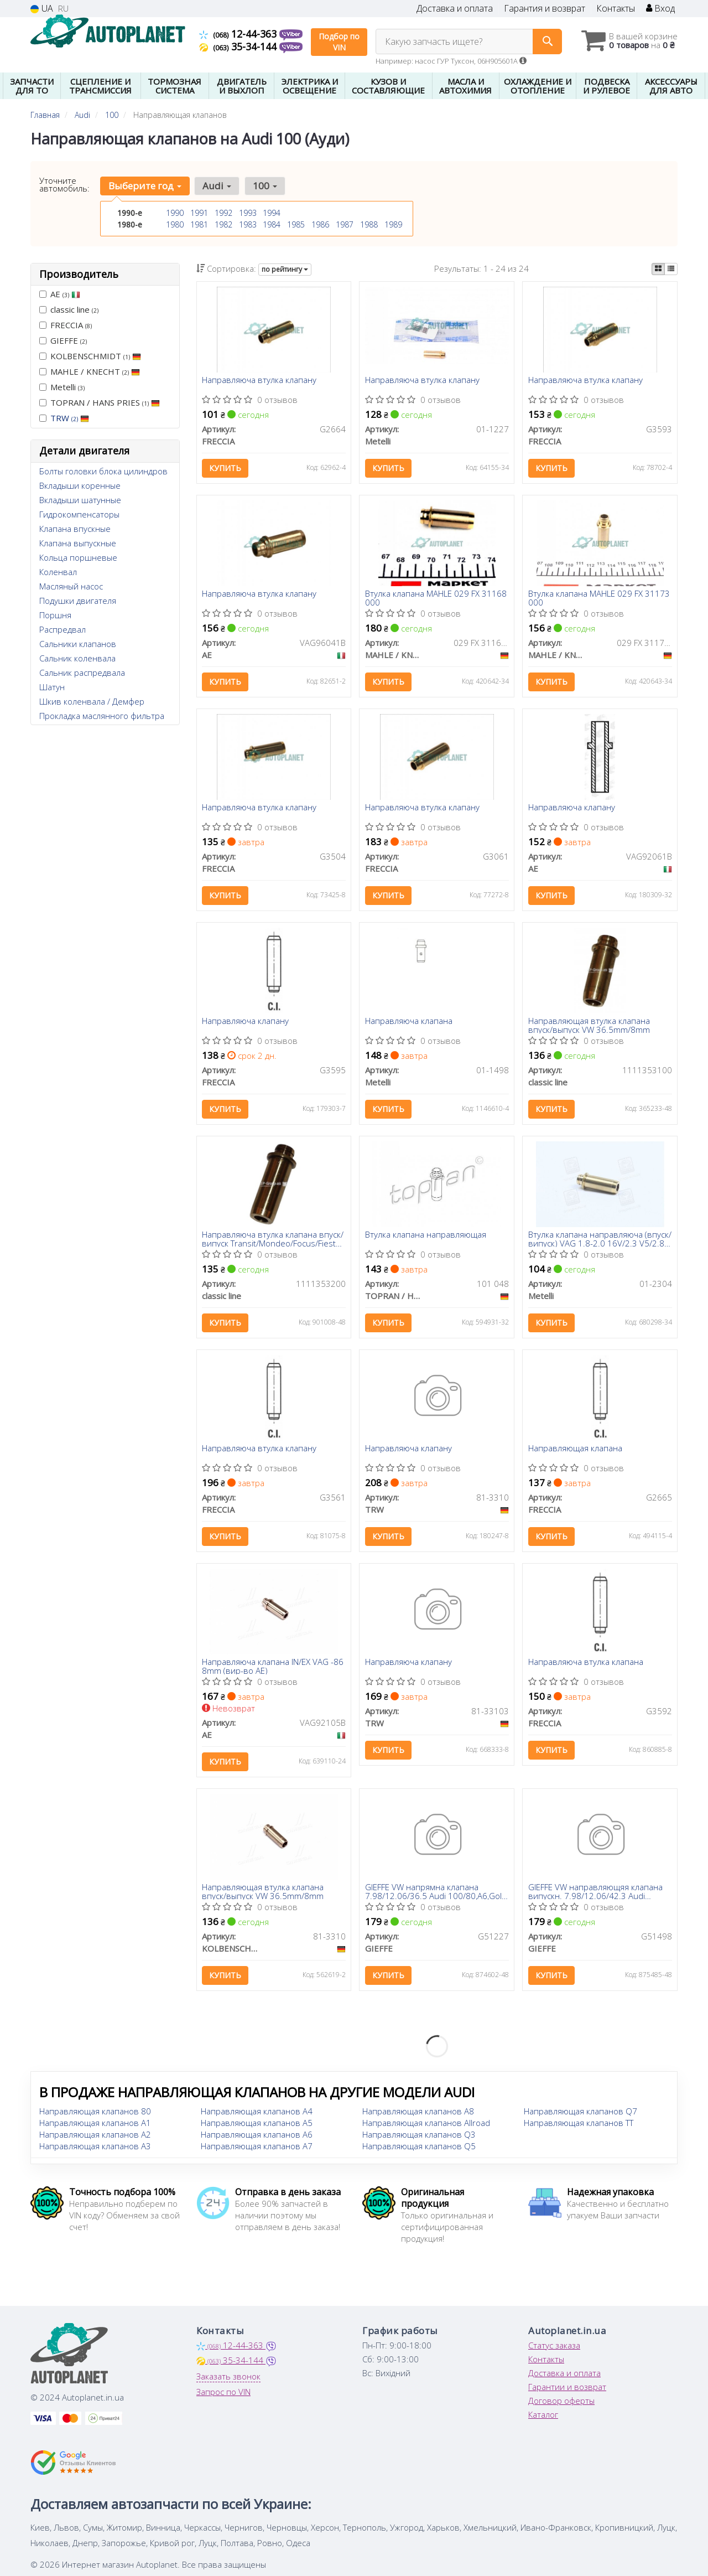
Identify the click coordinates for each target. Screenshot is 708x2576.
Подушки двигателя (77, 600)
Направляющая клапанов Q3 (419, 2137)
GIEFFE (63, 340)
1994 (271, 213)
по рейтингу (285, 269)
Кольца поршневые (78, 557)
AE (59, 293)
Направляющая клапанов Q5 (419, 2149)
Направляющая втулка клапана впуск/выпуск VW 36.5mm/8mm (589, 1026)
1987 (344, 224)
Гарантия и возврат (544, 8)
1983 (248, 224)
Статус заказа (554, 2348)
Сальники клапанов (77, 643)
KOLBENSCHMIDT (90, 355)
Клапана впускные (75, 528)
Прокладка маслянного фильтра (101, 715)
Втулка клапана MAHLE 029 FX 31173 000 (599, 598)
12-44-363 (239, 33)
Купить (226, 468)
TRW (69, 417)
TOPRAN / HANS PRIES (99, 402)
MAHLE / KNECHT (89, 371)
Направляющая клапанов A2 (95, 2137)
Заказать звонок (228, 2379)
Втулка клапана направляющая (425, 1237)
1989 (393, 224)
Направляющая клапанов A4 (257, 2114)
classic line (68, 309)
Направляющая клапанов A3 (95, 2149)
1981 (199, 224)
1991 (199, 213)
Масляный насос (71, 586)
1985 (296, 224)
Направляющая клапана (575, 1451)
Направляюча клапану (571, 809)
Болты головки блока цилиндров (103, 471)
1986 (320, 224)
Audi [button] (216, 185)
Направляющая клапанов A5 (257, 2126)
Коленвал (58, 571)
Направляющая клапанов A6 (257, 2137)
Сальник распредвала (82, 672)
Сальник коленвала (77, 658)
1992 (223, 213)
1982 (223, 224)
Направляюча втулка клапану (259, 381)
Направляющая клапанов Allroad (426, 2126)
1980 (175, 224)
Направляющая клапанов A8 (418, 2114)
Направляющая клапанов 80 (95, 2114)
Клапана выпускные (77, 543)
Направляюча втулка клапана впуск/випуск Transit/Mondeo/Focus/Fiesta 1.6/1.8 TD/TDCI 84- (273, 1240)
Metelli (62, 386)
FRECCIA (65, 324)
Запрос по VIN (223, 2395)
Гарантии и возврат (567, 2390)
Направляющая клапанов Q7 (580, 2114)
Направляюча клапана (408, 1023)
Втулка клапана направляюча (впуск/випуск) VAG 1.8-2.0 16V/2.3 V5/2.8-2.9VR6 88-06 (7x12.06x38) (599, 1240)
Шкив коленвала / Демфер (91, 701)
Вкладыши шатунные (80, 499)
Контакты (615, 8)
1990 (175, 213)
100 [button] (264, 185)
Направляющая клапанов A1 (95, 2126)
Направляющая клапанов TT (578, 2126)
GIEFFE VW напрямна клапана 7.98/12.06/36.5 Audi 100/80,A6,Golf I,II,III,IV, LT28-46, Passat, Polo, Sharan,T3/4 (434, 1894)
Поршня (55, 614)
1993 (248, 213)
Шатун (52, 686)
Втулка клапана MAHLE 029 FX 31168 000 (436, 598)
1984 (271, 224)
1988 (369, 224)
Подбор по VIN (339, 42)
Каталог (543, 2417)
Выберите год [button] (144, 185)
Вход (660, 8)
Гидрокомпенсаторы (79, 514)
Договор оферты (561, 2403)
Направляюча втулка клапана (585, 1665)
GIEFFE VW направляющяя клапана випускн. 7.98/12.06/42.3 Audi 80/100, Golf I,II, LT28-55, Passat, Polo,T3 (595, 1894)
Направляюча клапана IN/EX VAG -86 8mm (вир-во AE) (273, 1669)
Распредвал (62, 629)
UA (41, 8)
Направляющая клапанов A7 (257, 2149)
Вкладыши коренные (80, 485)
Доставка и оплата (455, 8)
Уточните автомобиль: (64, 184)
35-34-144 (239, 46)
